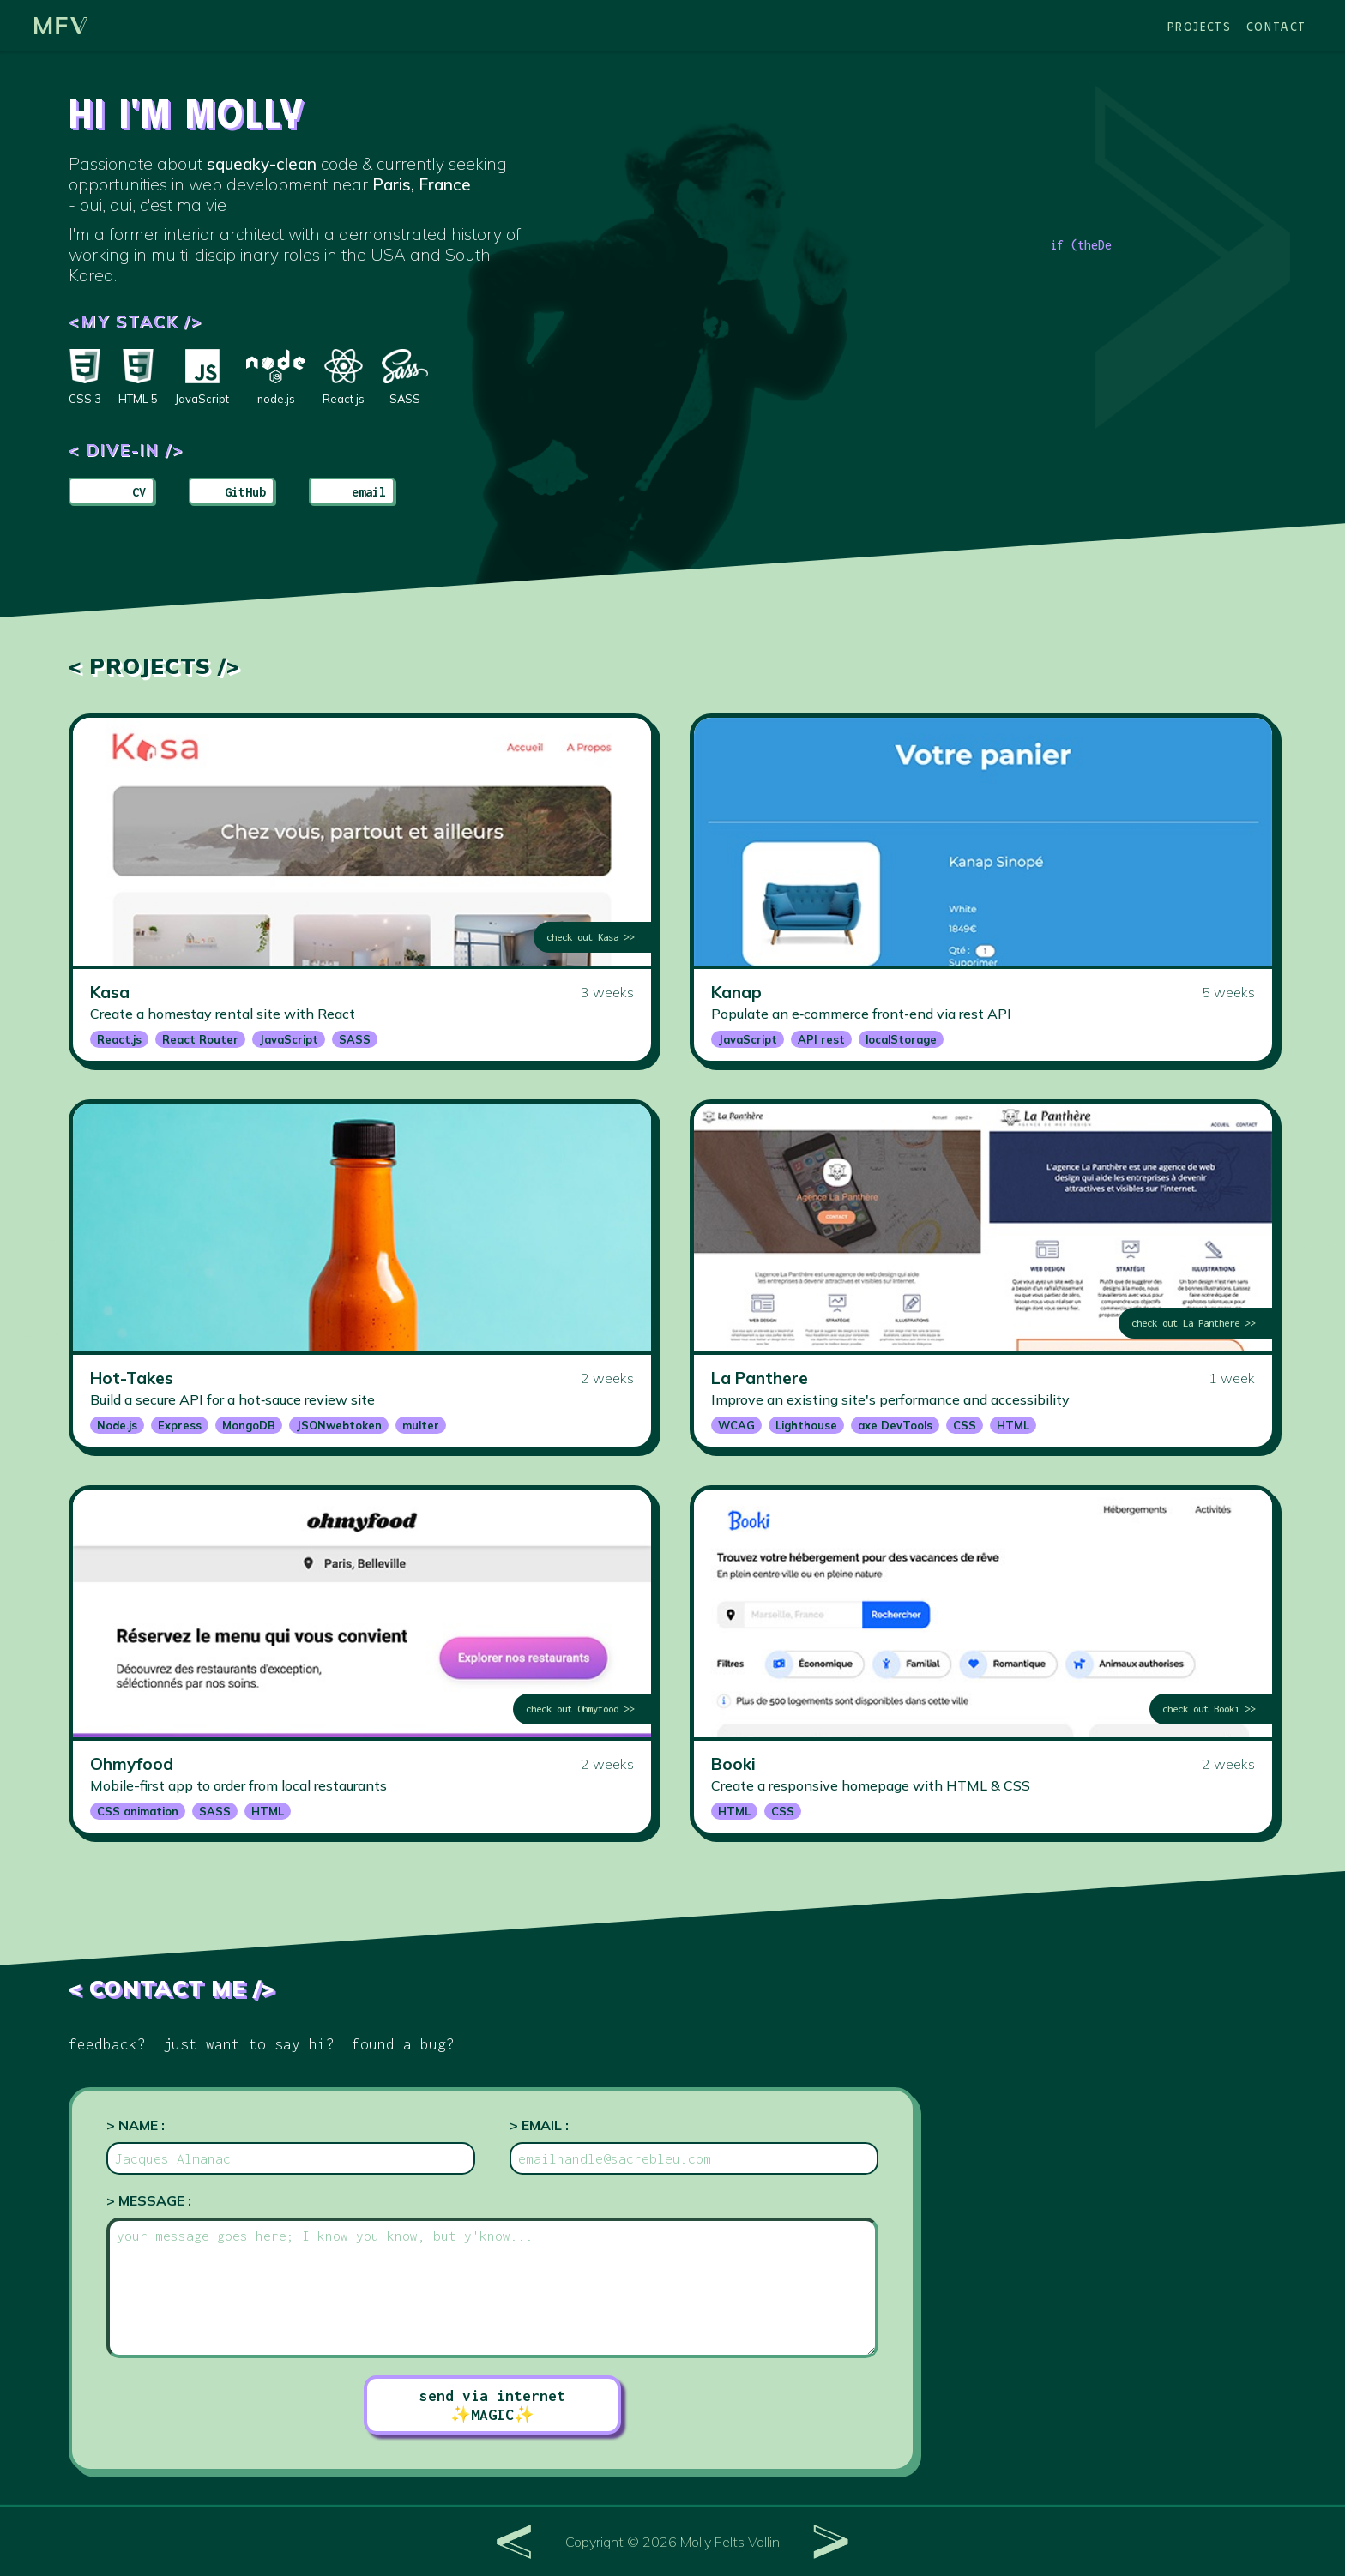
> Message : (148, 2200)
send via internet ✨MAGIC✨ (492, 2405)
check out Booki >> (1208, 1708)
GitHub (245, 492)
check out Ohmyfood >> (580, 1708)
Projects (1199, 25)
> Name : (135, 2125)
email (369, 492)
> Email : (539, 2125)
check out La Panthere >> (1193, 1322)
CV (139, 492)
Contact (1276, 25)
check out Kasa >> (590, 936)
